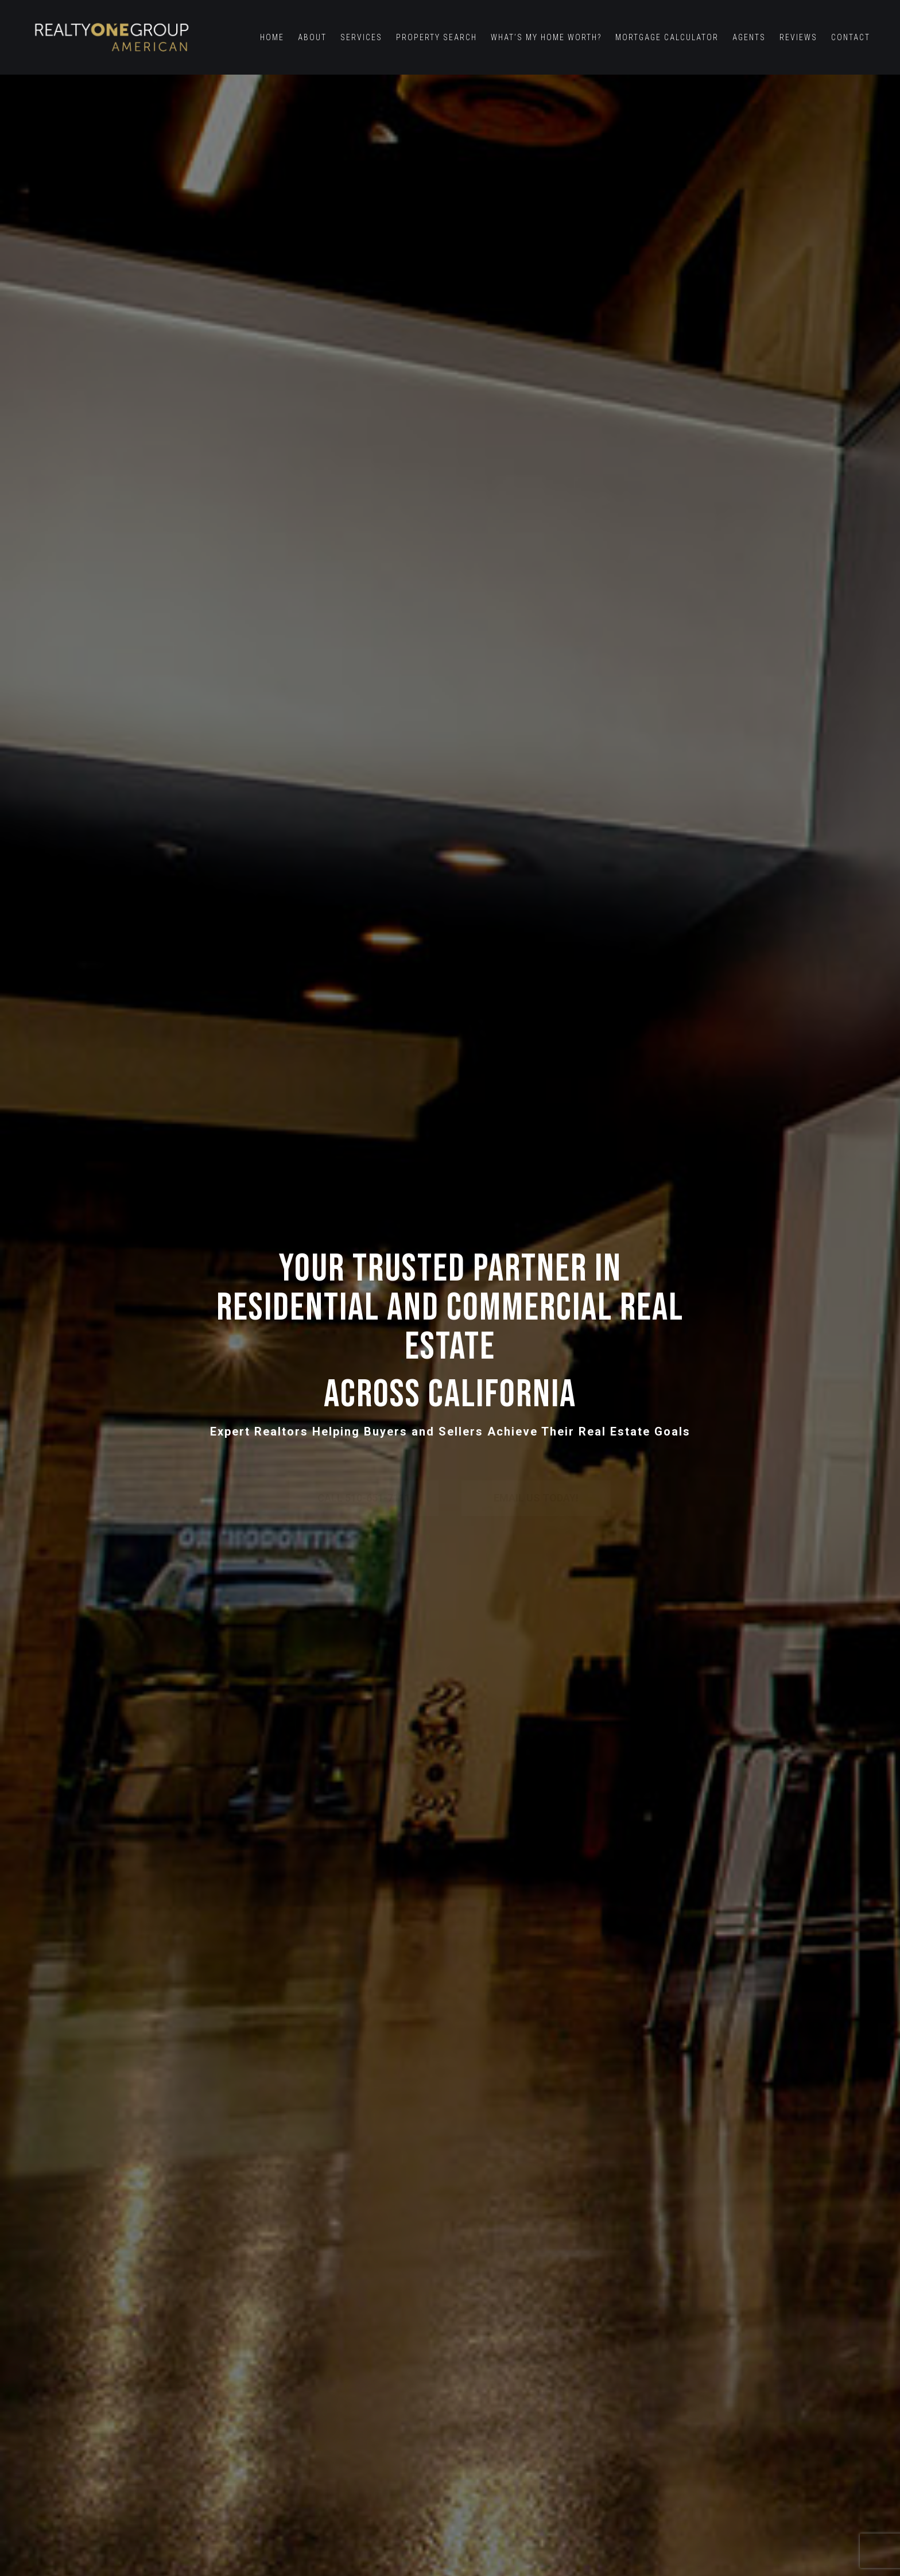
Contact (850, 37)
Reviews (798, 37)
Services (361, 37)
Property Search (436, 37)
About (312, 37)
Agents (749, 37)
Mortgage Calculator (667, 37)
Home (272, 37)
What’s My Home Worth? (546, 37)
